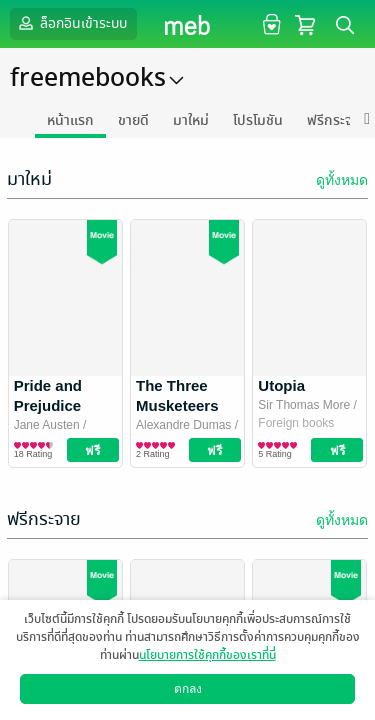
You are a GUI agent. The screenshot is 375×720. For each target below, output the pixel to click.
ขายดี (133, 120)
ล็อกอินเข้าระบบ (71, 23)
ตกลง (188, 689)
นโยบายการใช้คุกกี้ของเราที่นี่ (207, 655)
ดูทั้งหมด (342, 180)
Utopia (281, 385)
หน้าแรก (70, 120)
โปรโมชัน (258, 120)
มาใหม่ (191, 120)
